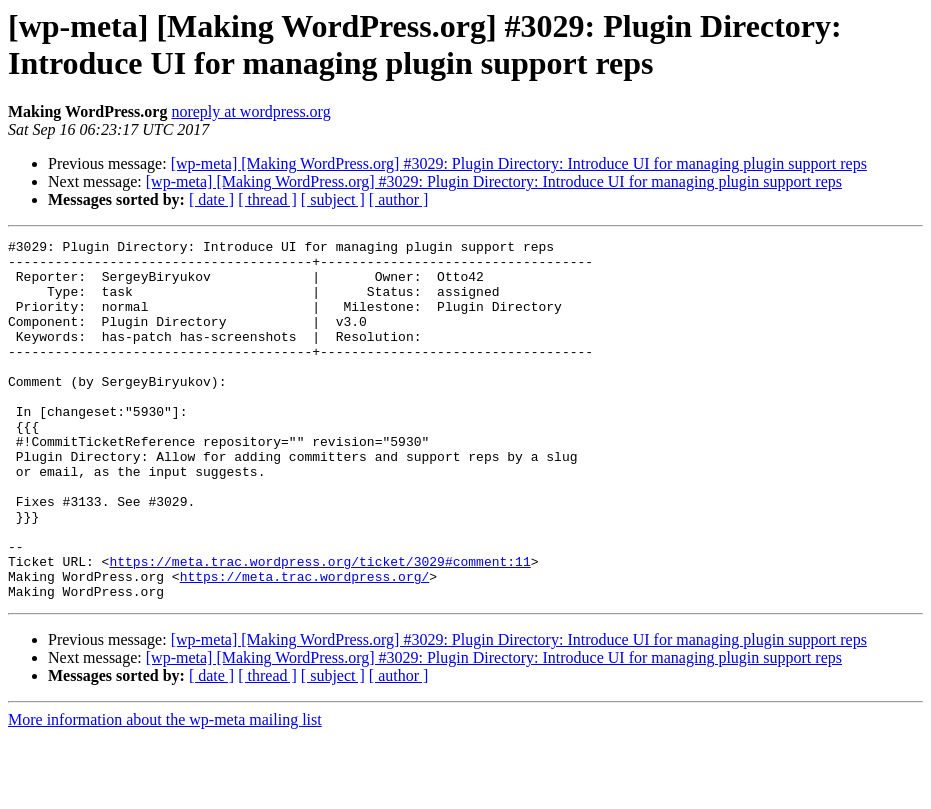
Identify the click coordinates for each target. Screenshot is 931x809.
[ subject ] (333, 199)
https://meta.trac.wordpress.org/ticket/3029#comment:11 (319, 627)
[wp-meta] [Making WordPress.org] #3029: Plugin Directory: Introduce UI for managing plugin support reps (519, 163)
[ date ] (211, 199)
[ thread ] (267, 199)
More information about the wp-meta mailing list (165, 791)
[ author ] (399, 199)
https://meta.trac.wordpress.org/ (305, 645)
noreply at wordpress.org (250, 111)
